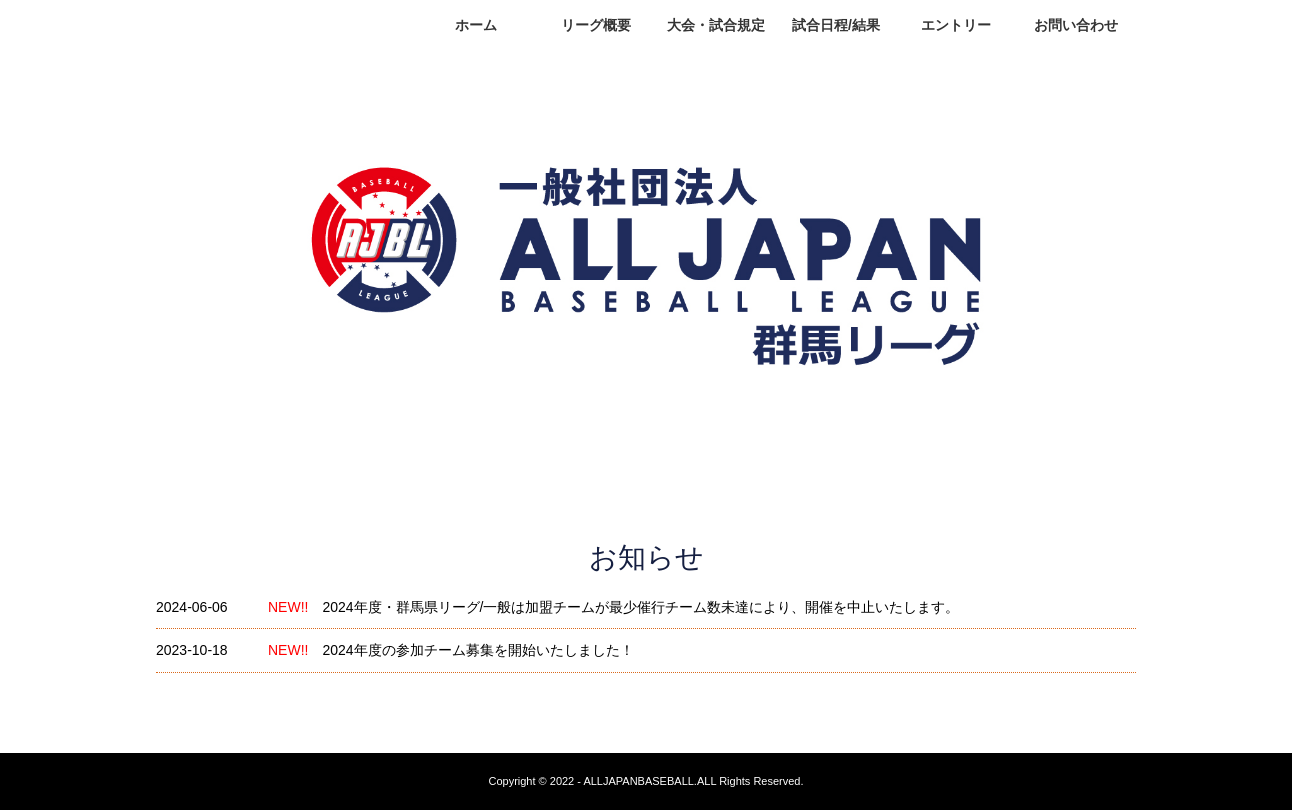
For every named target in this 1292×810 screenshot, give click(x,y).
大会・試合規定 (716, 25)
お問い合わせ (1076, 25)
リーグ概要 (596, 25)
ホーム (476, 25)
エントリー (956, 25)
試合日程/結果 (836, 25)
